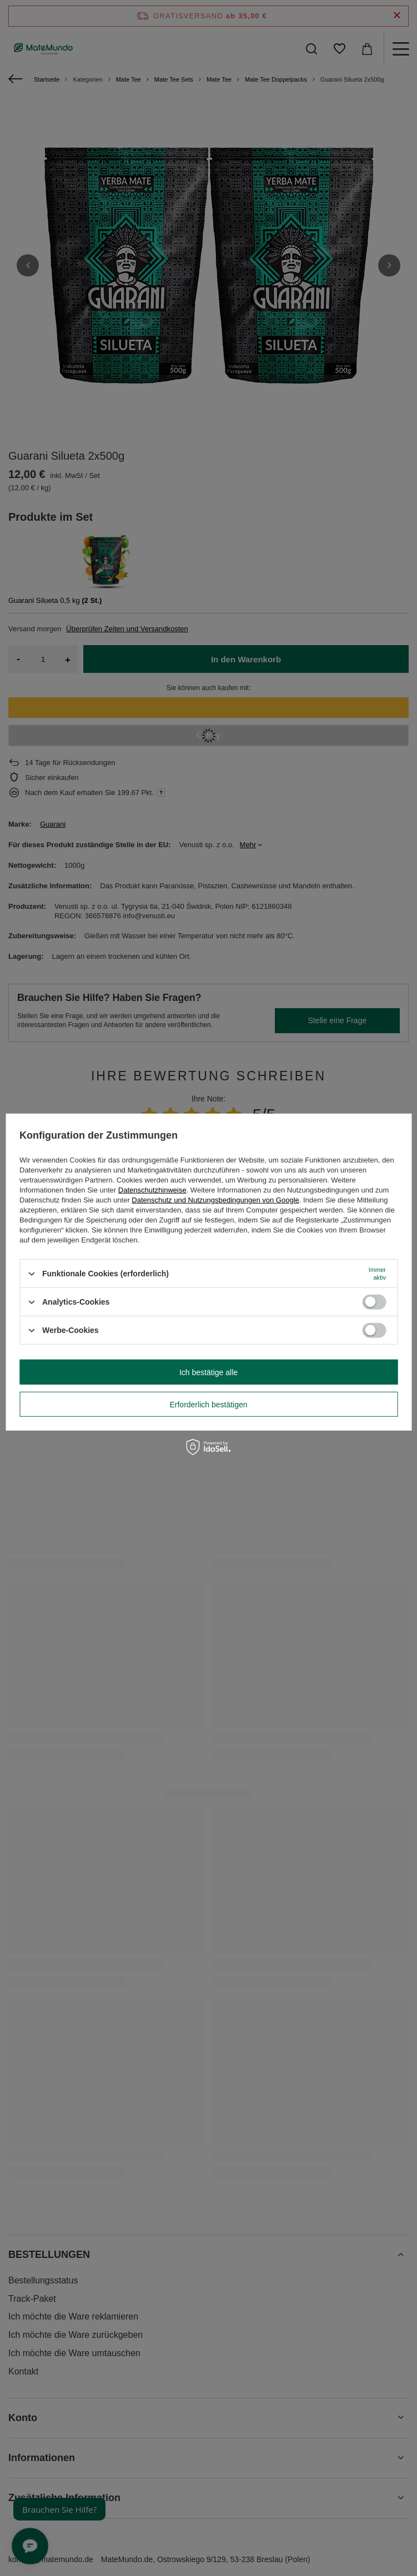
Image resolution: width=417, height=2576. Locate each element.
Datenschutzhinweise (152, 1190)
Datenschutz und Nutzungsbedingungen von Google (215, 1200)
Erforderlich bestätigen (208, 1404)
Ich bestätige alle (208, 1371)
